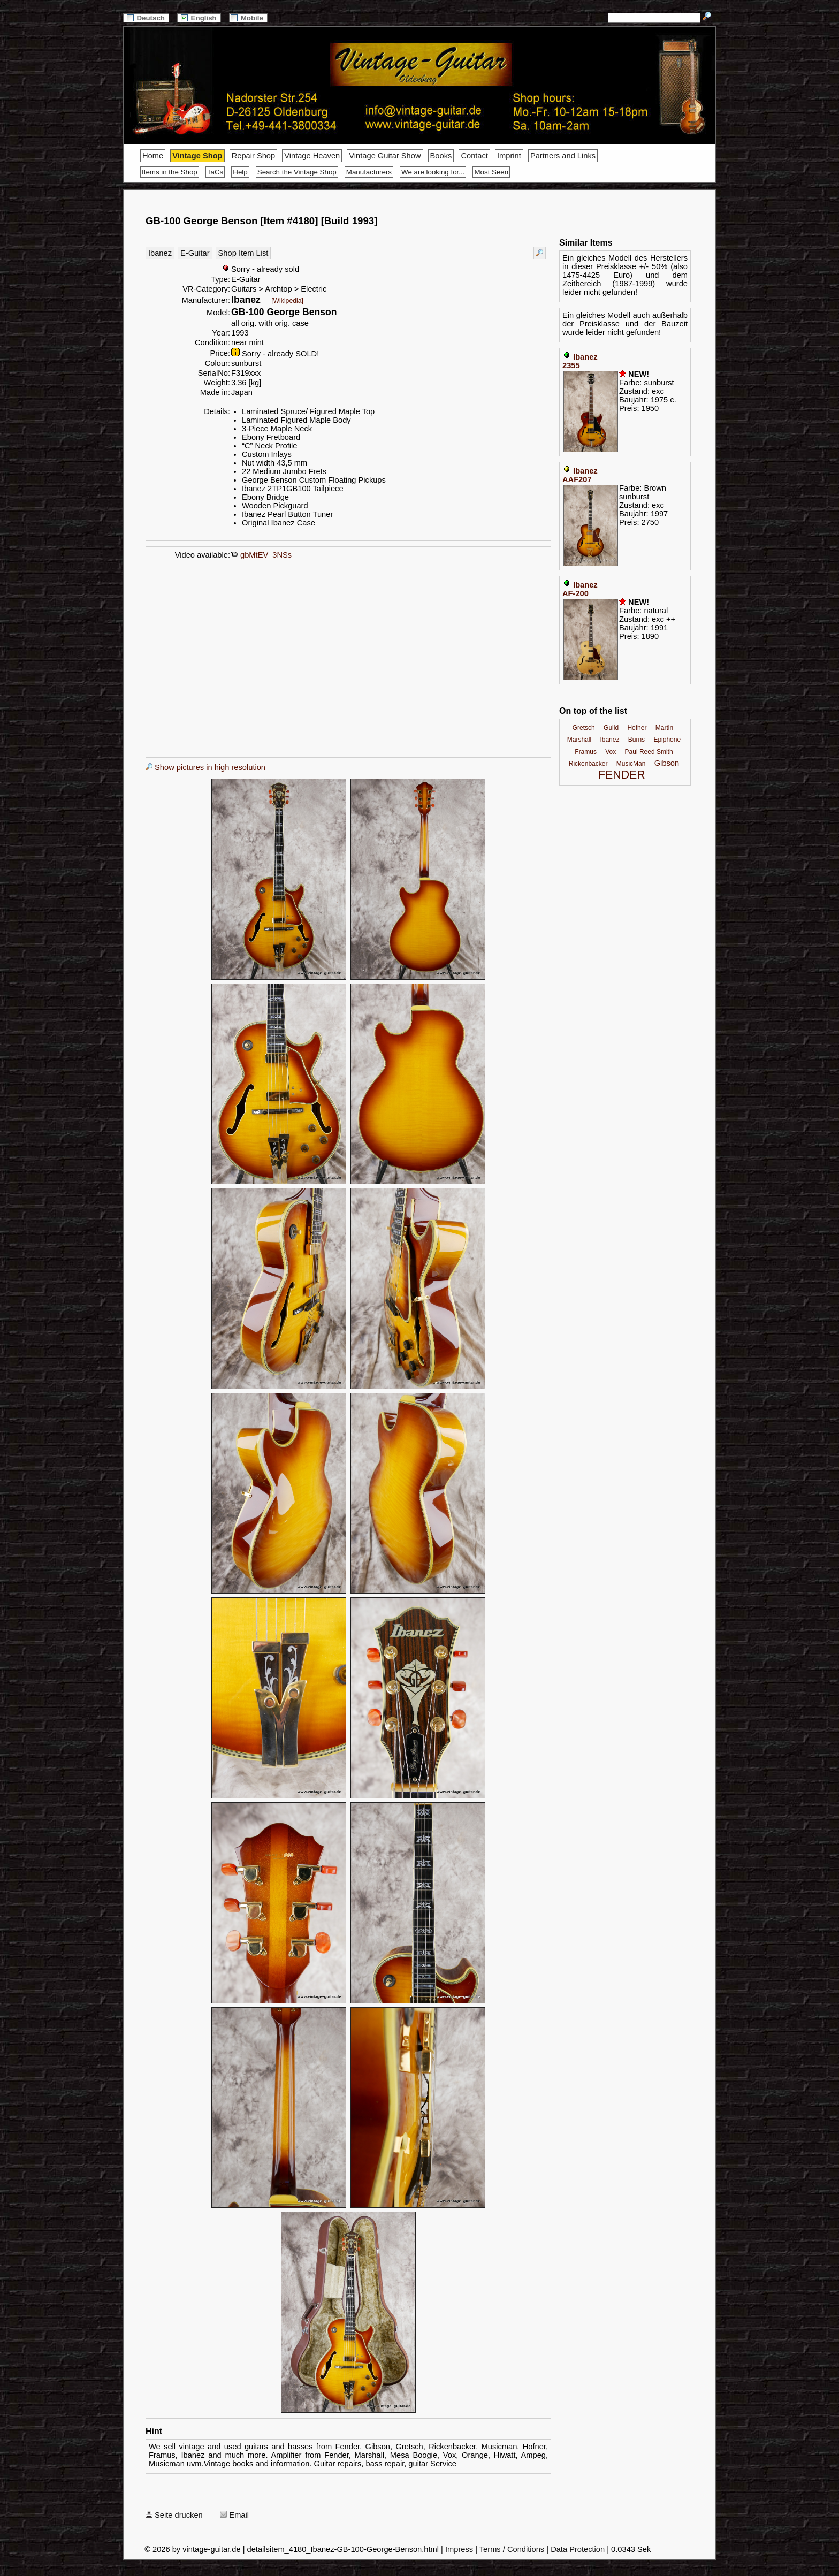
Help (240, 172)
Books (441, 155)
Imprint (509, 155)
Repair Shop (253, 155)
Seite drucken (174, 2515)
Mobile (248, 18)
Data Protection (578, 2549)
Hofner (636, 727)
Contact (474, 155)
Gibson (666, 763)
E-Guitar (195, 253)
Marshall (579, 739)
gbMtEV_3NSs (261, 555)
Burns (636, 739)
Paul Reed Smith (649, 752)
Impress (459, 2549)
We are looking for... (432, 172)
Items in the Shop (169, 172)
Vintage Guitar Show (385, 155)
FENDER (621, 774)
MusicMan (631, 763)
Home (152, 155)
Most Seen (491, 172)
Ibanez (160, 253)
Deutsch (146, 18)
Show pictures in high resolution (205, 767)
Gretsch (584, 727)
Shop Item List (243, 253)
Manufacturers (369, 172)
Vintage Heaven (312, 155)
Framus (586, 752)
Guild (611, 727)
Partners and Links (563, 155)
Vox (610, 752)
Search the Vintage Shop (297, 172)
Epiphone (667, 739)
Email (234, 2515)
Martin (664, 727)
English (199, 18)
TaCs (215, 172)
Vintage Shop (197, 155)
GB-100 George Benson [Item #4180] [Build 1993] (261, 220)
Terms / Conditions (511, 2549)
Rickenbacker (588, 763)
